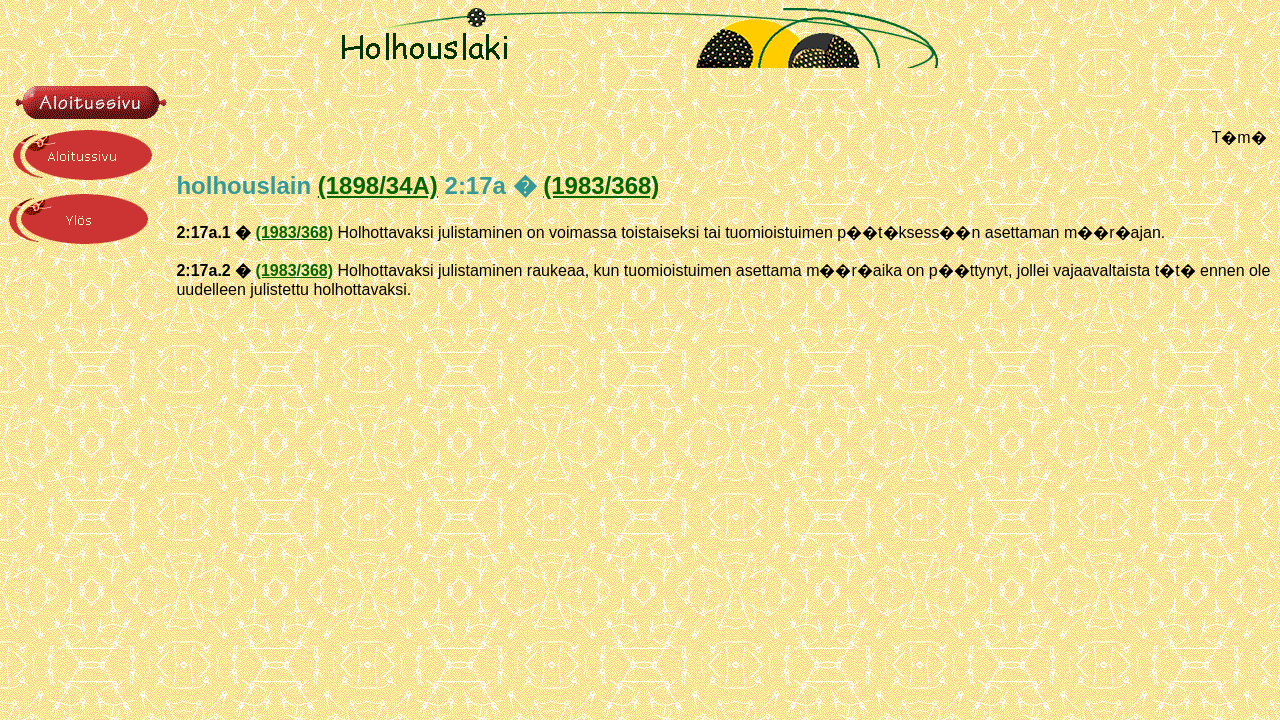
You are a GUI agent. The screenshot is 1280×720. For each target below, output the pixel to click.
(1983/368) (601, 185)
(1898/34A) (378, 185)
